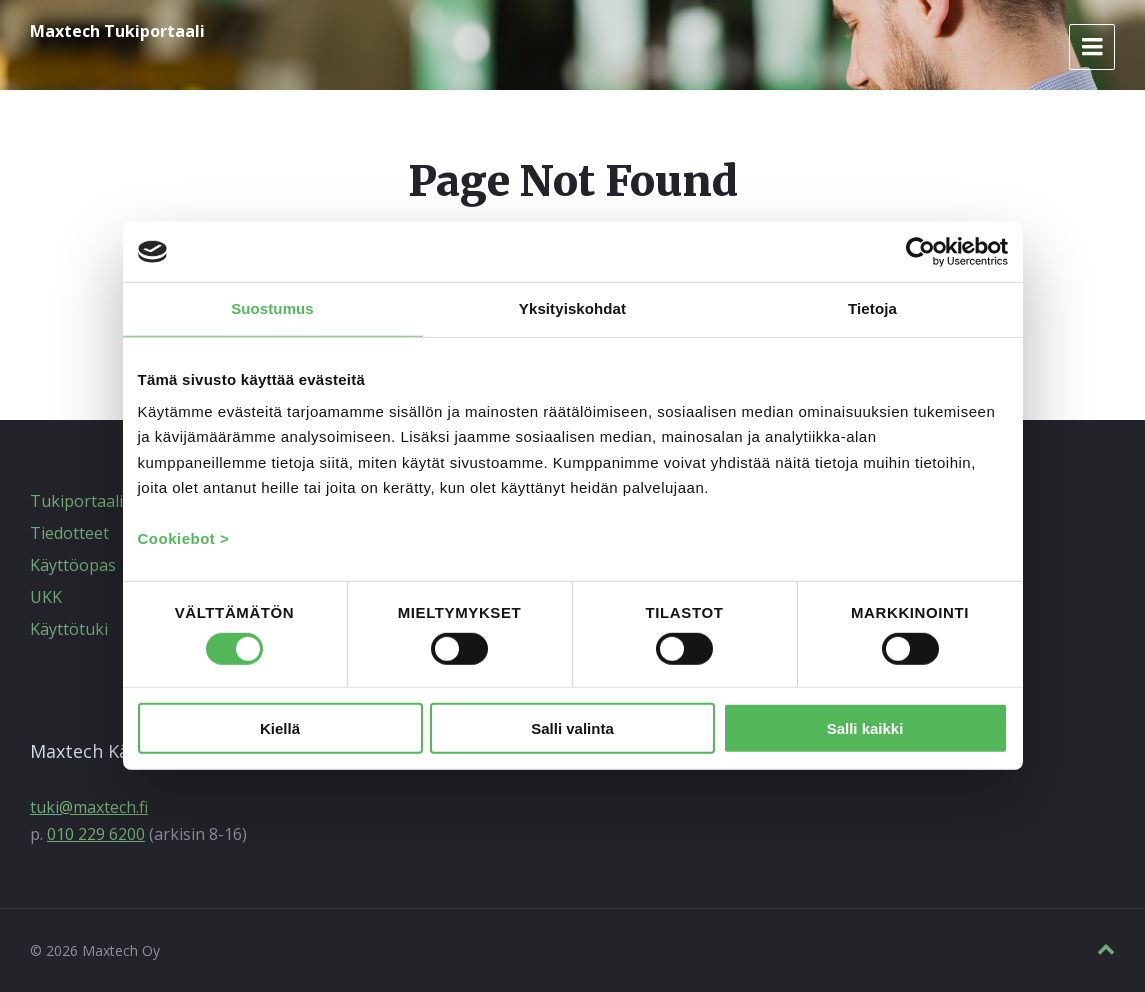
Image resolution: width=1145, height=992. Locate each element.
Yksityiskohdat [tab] (572, 308)
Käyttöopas (73, 565)
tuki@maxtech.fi (89, 807)
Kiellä (280, 728)
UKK (46, 597)
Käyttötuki (69, 629)
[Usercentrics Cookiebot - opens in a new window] (920, 252)
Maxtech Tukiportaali (117, 31)
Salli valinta (572, 728)
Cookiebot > (184, 537)
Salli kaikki (865, 728)
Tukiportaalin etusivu (111, 501)
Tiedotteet (69, 533)
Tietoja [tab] (872, 308)
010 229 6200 (96, 834)
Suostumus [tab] (272, 308)
